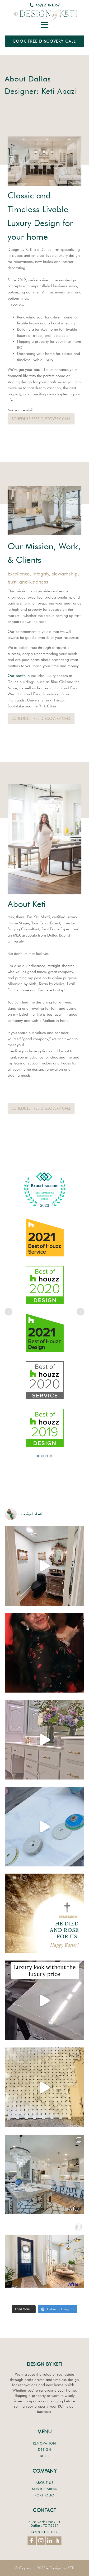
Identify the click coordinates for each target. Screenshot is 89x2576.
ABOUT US (44, 2483)
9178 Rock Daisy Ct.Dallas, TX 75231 (44, 2524)
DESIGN (44, 2449)
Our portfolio (19, 675)
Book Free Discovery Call (44, 41)
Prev (8, 1312)
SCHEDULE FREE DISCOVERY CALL (41, 419)
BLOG (44, 2456)
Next (80, 1312)
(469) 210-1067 (47, 5)
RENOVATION (44, 2443)
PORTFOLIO (44, 2495)
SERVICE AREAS (44, 2489)
